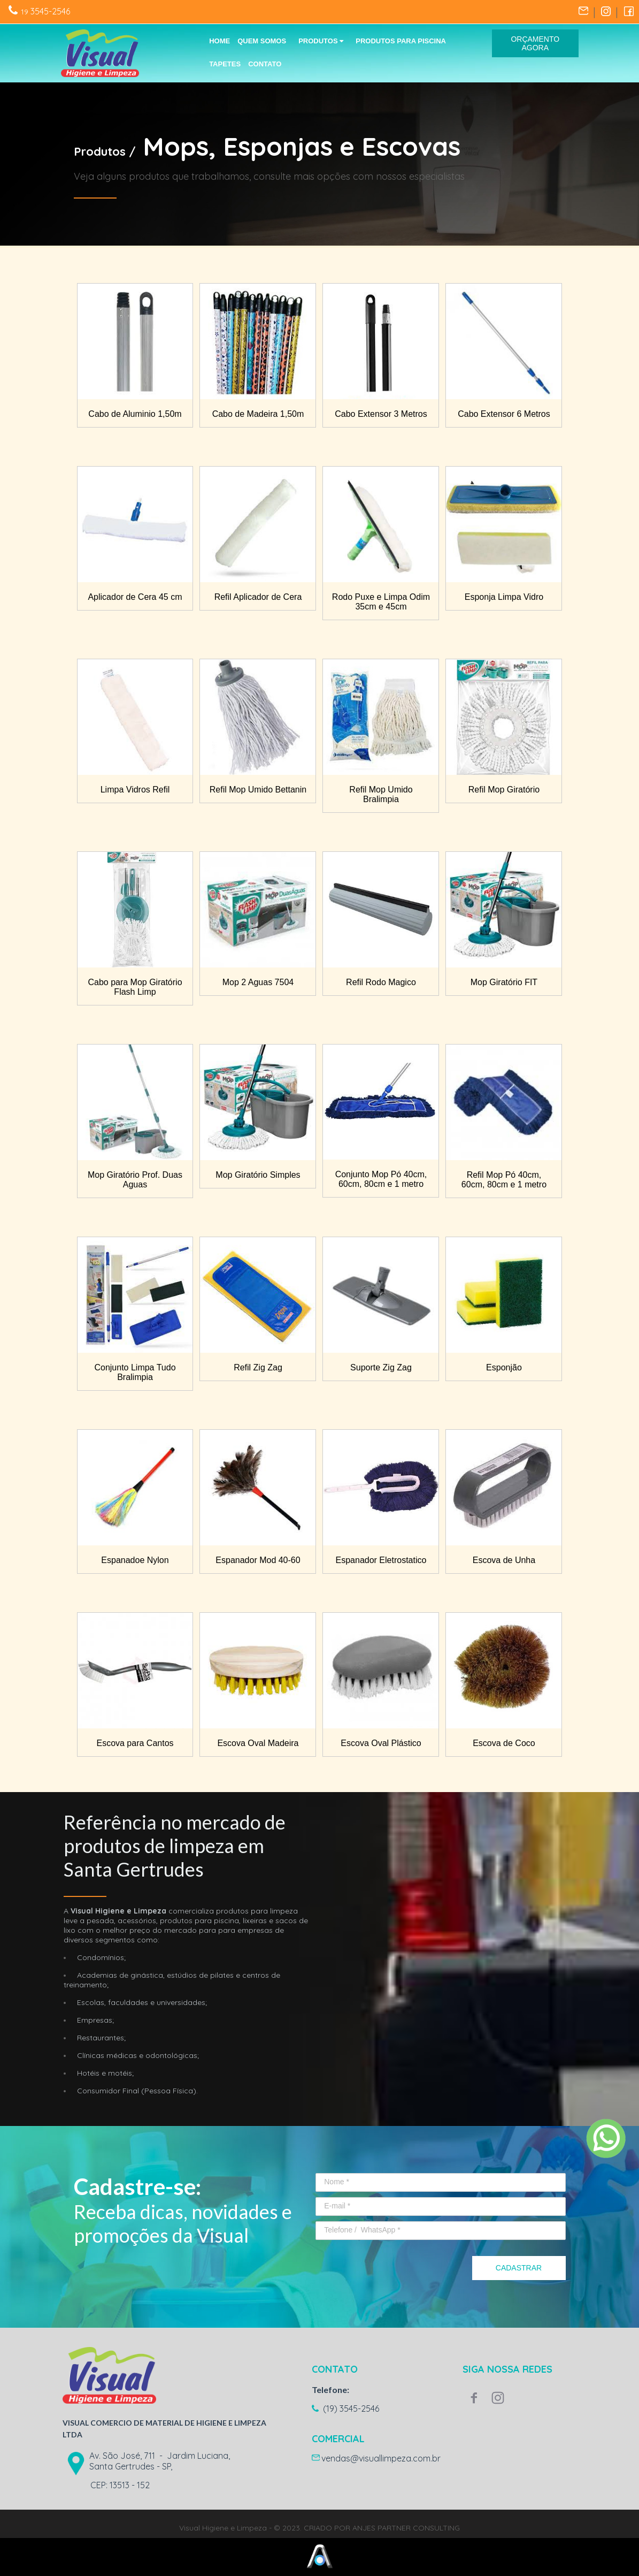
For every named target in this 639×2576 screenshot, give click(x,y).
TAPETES (225, 64)
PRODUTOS (320, 41)
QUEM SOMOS (261, 41)
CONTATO (264, 64)
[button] (535, 43)
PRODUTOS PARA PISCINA (401, 41)
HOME (219, 41)
